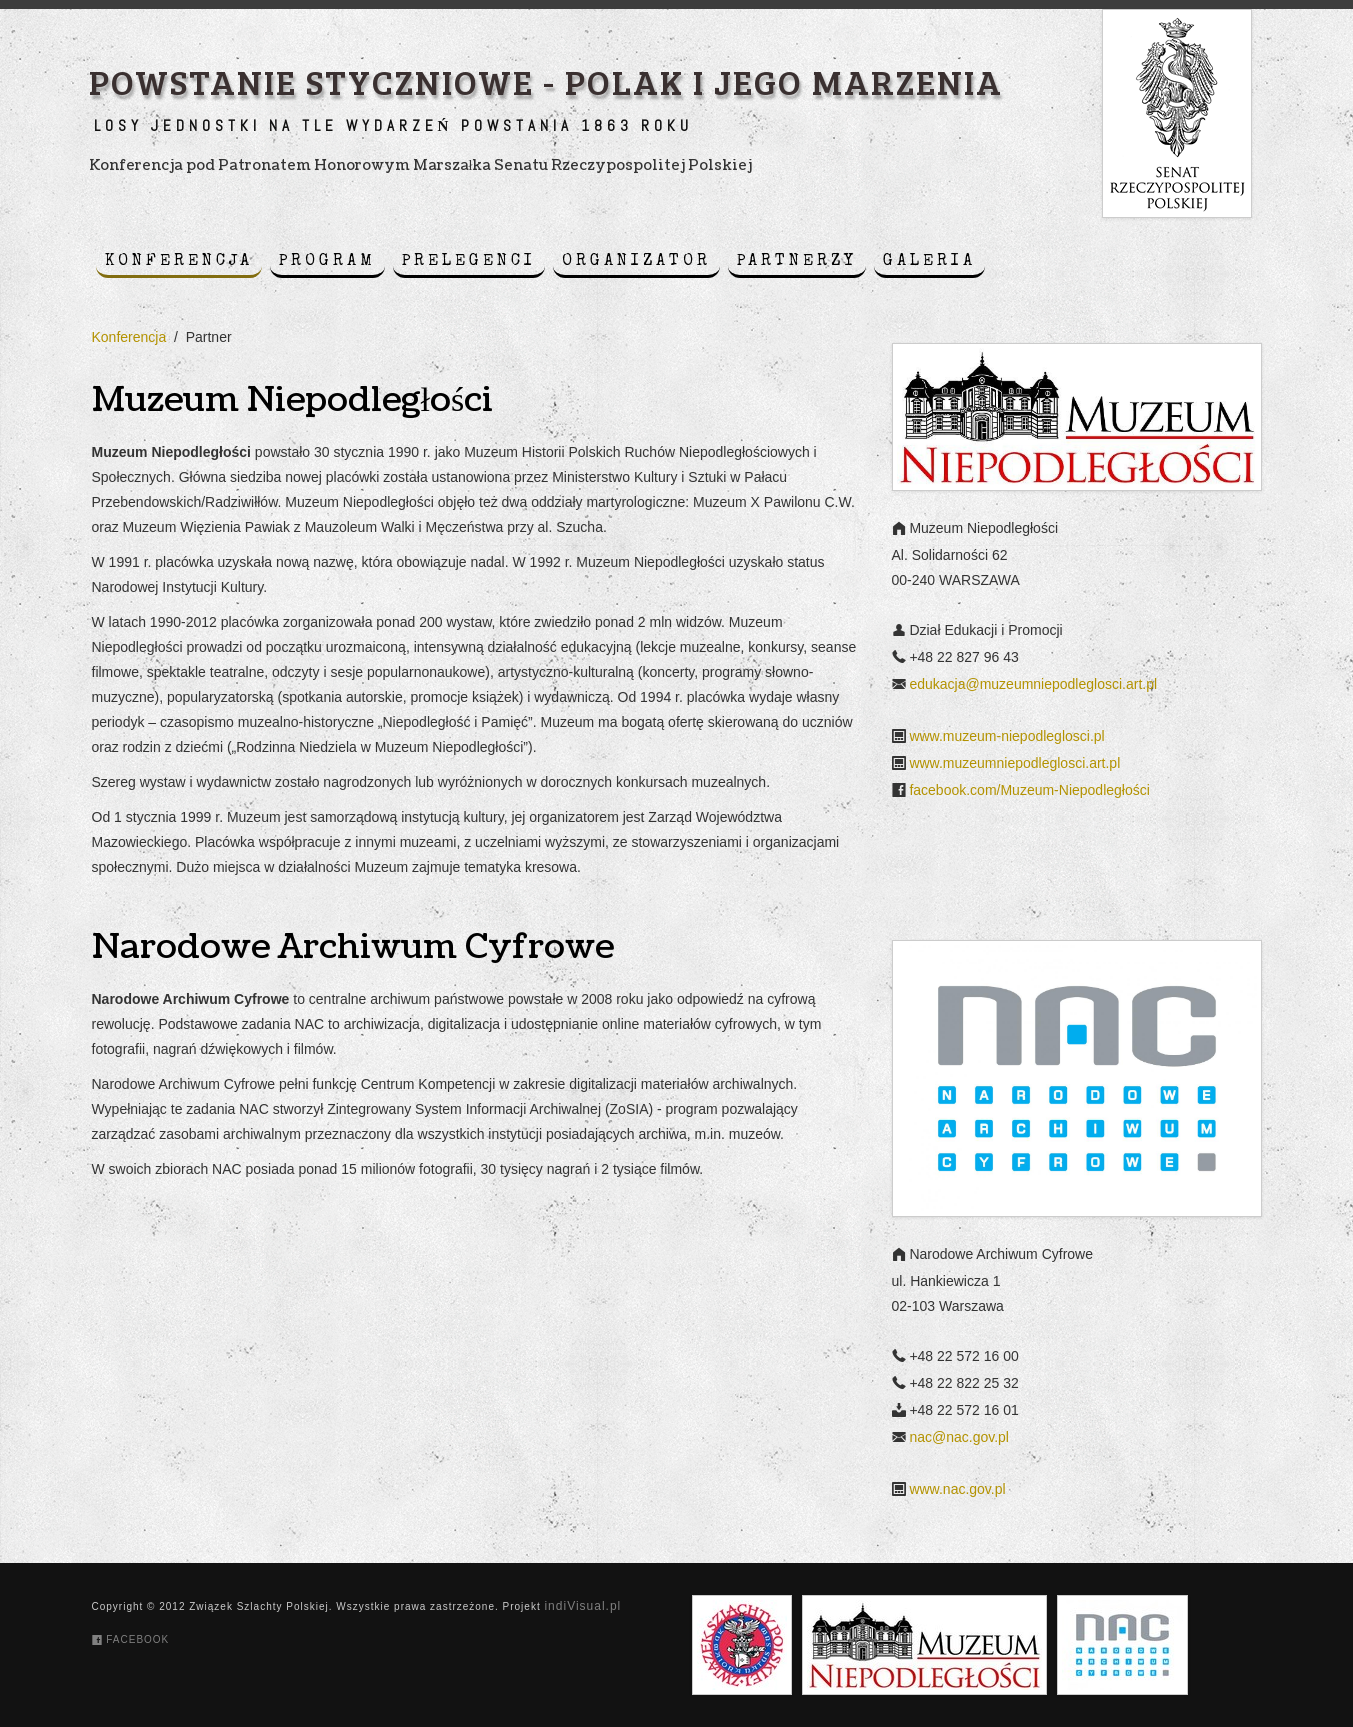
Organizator (636, 262)
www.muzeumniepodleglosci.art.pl (1014, 763)
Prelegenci (469, 262)
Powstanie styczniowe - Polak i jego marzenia (546, 81)
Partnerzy (797, 262)
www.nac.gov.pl (957, 1490)
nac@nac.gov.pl (959, 1438)
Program (327, 262)
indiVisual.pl (582, 1606)
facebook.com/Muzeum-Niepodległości (1029, 790)
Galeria (929, 262)
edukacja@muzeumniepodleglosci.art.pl (1033, 684)
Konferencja (179, 262)
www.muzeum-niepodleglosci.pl (1006, 736)
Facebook (131, 1639)
